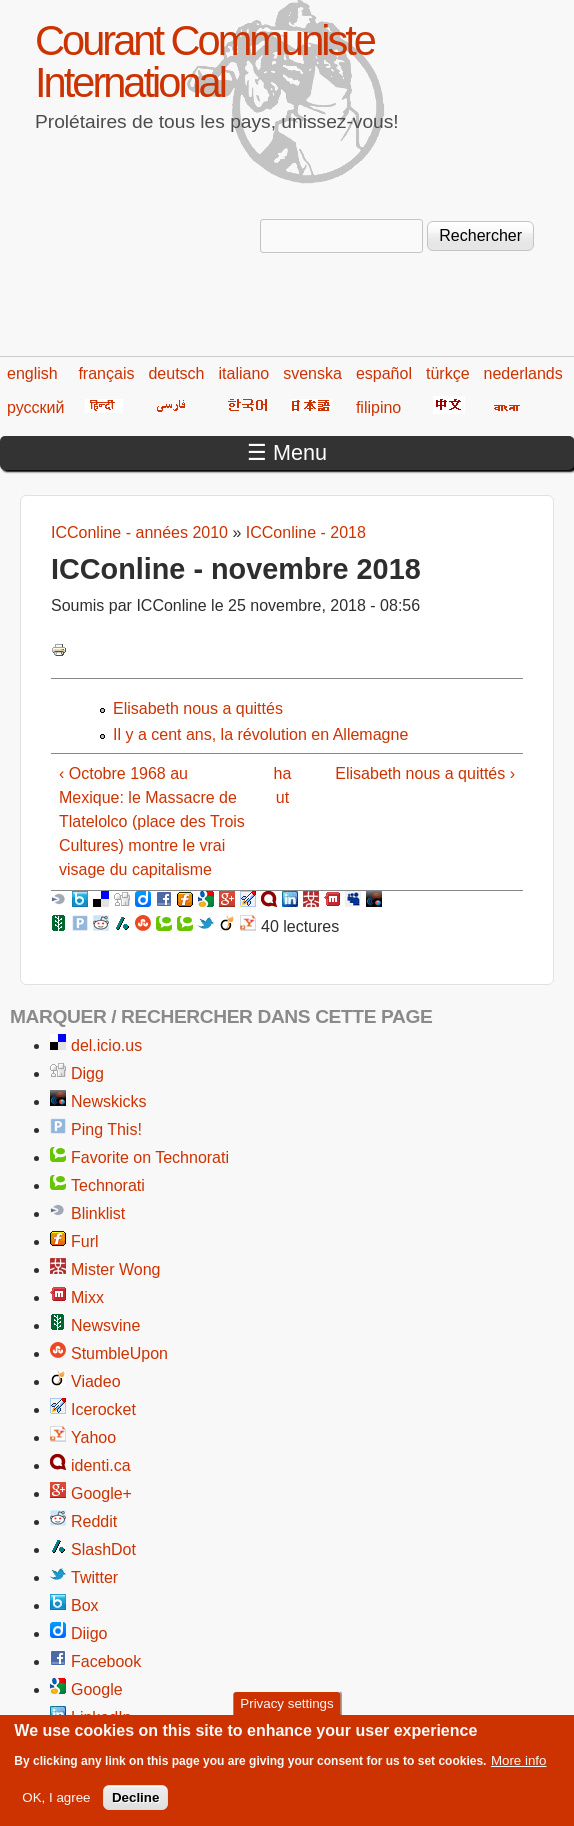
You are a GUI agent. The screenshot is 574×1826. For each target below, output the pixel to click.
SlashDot (103, 1549)
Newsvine (105, 1325)
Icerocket (103, 1409)
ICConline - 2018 (306, 532)
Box (85, 1605)
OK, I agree (56, 1801)
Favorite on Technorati (150, 1157)
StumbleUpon (119, 1353)
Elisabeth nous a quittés (198, 708)
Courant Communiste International (204, 61)
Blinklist (98, 1213)
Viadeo (96, 1381)
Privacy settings (286, 1707)
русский (35, 407)
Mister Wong (116, 1269)
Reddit (94, 1521)
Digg (87, 1073)
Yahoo (93, 1437)
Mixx (87, 1297)
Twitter (94, 1577)
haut (283, 785)
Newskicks (109, 1101)
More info (519, 1764)
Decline (135, 1801)
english (32, 373)
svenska (312, 373)
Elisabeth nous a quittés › (425, 773)
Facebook (106, 1661)
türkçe (448, 373)
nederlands (523, 373)
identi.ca (101, 1465)
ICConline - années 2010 (139, 532)
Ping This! (106, 1129)
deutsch (176, 373)
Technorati (108, 1185)
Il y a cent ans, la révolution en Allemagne (260, 734)
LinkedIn (101, 1717)
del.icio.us (106, 1045)
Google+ (101, 1493)
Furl (85, 1241)
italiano (244, 373)
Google (97, 1689)
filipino (378, 407)
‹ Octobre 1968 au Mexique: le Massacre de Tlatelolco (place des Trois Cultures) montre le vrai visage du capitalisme (152, 821)
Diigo (89, 1633)
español (384, 373)
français (106, 373)
